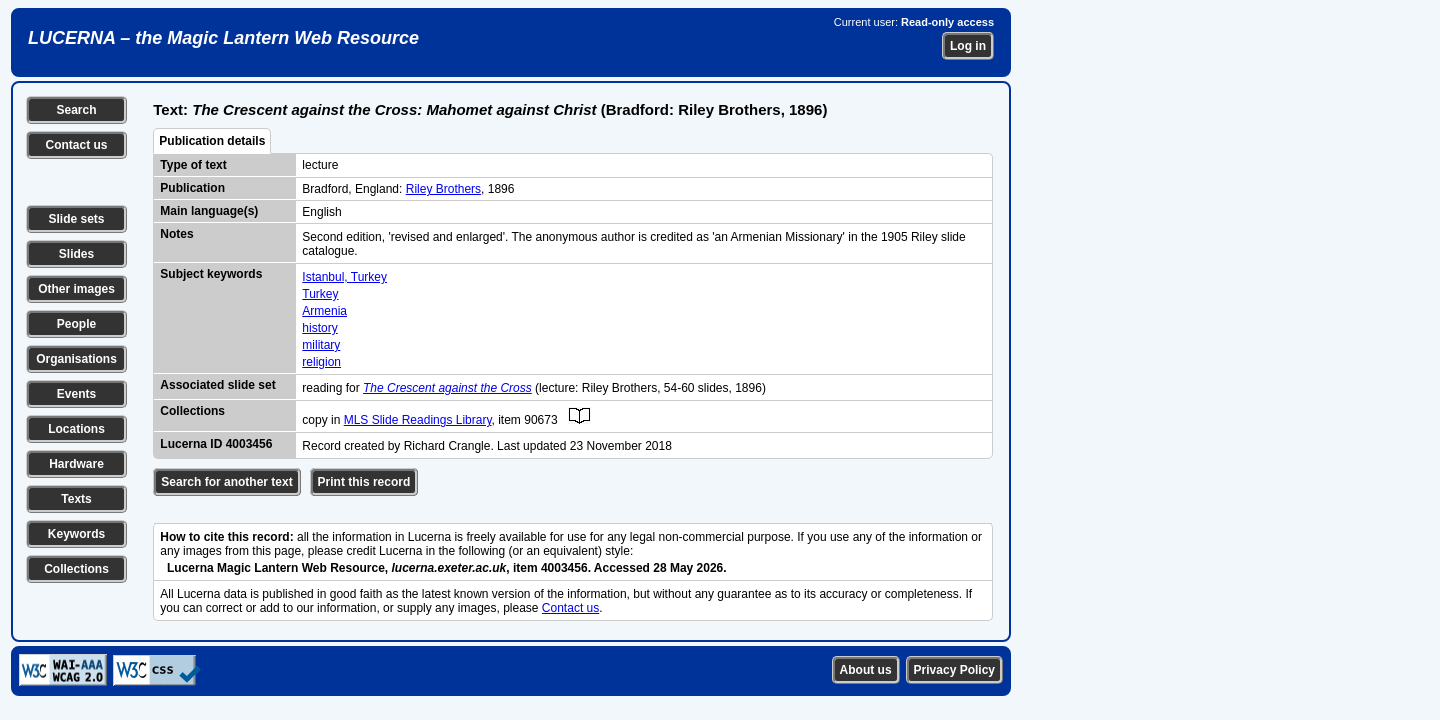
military (321, 345)
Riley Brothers (443, 189)
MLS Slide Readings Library (418, 420)
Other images (76, 289)
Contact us (76, 145)
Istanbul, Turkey (344, 277)
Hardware (76, 464)
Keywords (76, 534)
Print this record (364, 482)
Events (76, 394)
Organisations (76, 359)
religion (321, 362)
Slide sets (76, 219)
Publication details (212, 141)
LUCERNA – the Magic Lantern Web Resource (223, 38)
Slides (76, 254)
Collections (76, 569)
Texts (76, 499)
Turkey (320, 294)
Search (76, 110)
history (319, 328)
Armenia (324, 311)
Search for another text (226, 482)
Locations (76, 429)
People (76, 324)
